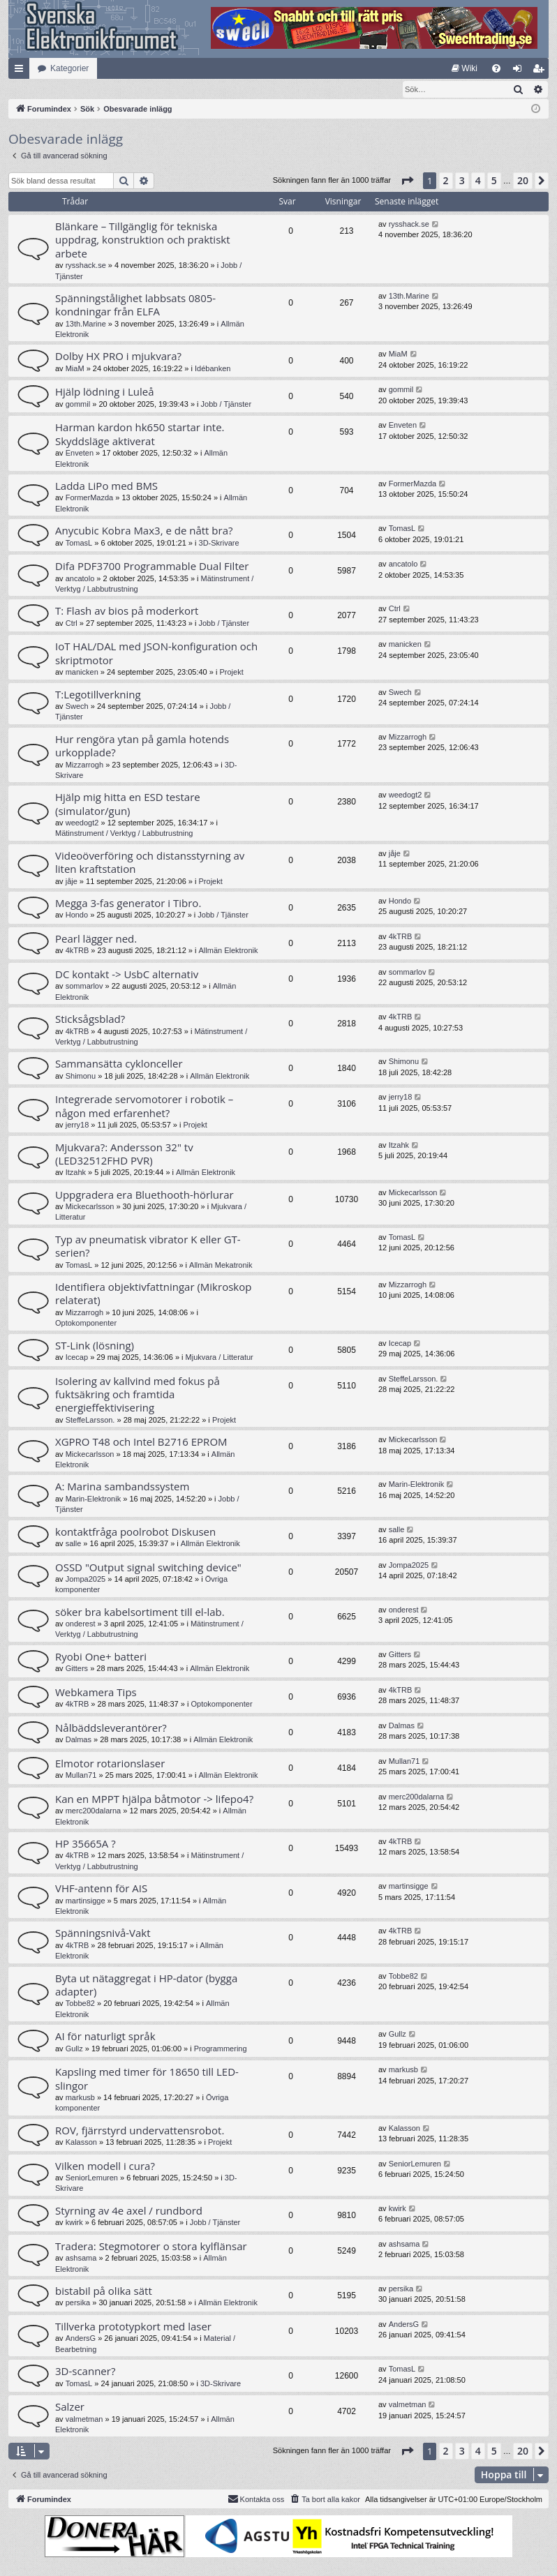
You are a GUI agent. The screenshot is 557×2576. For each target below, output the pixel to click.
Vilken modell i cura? (105, 2166)
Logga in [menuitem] (520, 71)
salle (74, 1544)
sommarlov (84, 986)
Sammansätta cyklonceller (119, 1064)
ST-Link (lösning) (94, 1346)
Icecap (77, 1358)
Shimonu (81, 1076)
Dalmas (78, 1740)
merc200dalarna (93, 1811)
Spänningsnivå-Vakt (103, 1933)
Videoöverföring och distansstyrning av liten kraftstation (149, 862)
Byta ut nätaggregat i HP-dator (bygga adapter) (146, 1985)
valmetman (84, 2420)
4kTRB (77, 951)
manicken (82, 672)
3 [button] (462, 181)
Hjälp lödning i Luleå (104, 392)
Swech (77, 707)
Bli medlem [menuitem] (541, 71)
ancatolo (80, 579)
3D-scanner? (85, 2372)
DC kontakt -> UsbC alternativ (126, 975)
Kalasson (81, 2143)
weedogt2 (82, 823)
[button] (406, 181)
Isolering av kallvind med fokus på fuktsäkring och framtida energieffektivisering (137, 1395)
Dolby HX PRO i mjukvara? (118, 357)
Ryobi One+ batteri (101, 1657)
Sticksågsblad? (90, 1019)
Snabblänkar (21, 71)
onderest (81, 1624)
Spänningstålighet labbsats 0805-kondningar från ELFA (135, 305)
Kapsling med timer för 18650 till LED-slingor (147, 2078)
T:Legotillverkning (98, 695)
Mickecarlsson (90, 1207)
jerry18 (77, 1125)
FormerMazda (89, 498)
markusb (80, 2098)
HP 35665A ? (85, 1844)
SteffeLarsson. (90, 1420)
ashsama (81, 2258)
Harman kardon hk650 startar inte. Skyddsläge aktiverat (140, 434)
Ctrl (71, 624)
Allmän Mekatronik (220, 1265)
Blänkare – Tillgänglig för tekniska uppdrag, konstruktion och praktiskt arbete (142, 240)
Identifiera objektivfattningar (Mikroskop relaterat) (153, 1294)
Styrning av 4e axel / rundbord (128, 2211)
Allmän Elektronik (228, 951)
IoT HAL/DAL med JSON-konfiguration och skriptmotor (156, 653)
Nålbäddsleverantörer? (111, 1728)
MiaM (75, 369)
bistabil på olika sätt (103, 2291)
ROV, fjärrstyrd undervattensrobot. (139, 2131)
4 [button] (478, 181)
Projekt (231, 672)
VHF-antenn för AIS (101, 1889)
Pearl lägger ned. (96, 939)
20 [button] (522, 181)
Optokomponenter (86, 1323)
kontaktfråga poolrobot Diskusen (135, 1532)
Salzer (69, 2407)
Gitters (77, 1669)
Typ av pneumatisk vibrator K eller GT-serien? (148, 1246)
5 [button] (494, 181)
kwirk (74, 2223)
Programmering (220, 2049)
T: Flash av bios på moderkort (126, 611)
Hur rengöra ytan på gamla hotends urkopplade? (142, 746)
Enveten (80, 453)
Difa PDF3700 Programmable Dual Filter (151, 567)
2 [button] (446, 181)
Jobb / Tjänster (226, 404)
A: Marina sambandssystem (122, 1487)
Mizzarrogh (84, 765)
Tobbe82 (80, 2004)
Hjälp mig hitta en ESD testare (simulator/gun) (127, 804)
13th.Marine (86, 324)
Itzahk (76, 1173)
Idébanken (212, 369)
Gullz (74, 2049)
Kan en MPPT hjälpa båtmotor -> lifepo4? (154, 1799)
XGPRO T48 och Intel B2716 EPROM (141, 1442)
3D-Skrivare (219, 543)
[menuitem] (464, 68)
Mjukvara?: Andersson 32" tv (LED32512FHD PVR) (124, 1154)
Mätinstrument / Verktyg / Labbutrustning (124, 834)
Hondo (77, 915)
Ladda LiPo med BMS (106, 486)
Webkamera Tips (96, 1693)
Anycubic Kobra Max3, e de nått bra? (143, 531)
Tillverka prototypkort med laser (133, 2327)
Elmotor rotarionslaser (110, 1764)
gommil (78, 404)
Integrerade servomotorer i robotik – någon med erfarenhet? (144, 1106)
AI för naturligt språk (105, 2037)
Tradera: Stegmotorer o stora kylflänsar (151, 2247)
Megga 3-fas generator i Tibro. (128, 904)
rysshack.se (86, 266)
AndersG (81, 2339)
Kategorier (69, 68)
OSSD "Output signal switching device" (148, 1568)
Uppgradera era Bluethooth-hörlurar (144, 1195)
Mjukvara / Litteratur (219, 1358)
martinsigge (85, 1901)
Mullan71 (81, 1776)
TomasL (79, 543)
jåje (71, 882)
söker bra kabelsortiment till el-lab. (140, 1612)
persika (78, 2303)
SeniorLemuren (92, 2178)
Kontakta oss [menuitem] (256, 2499)
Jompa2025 (86, 1579)
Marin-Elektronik (93, 1499)
